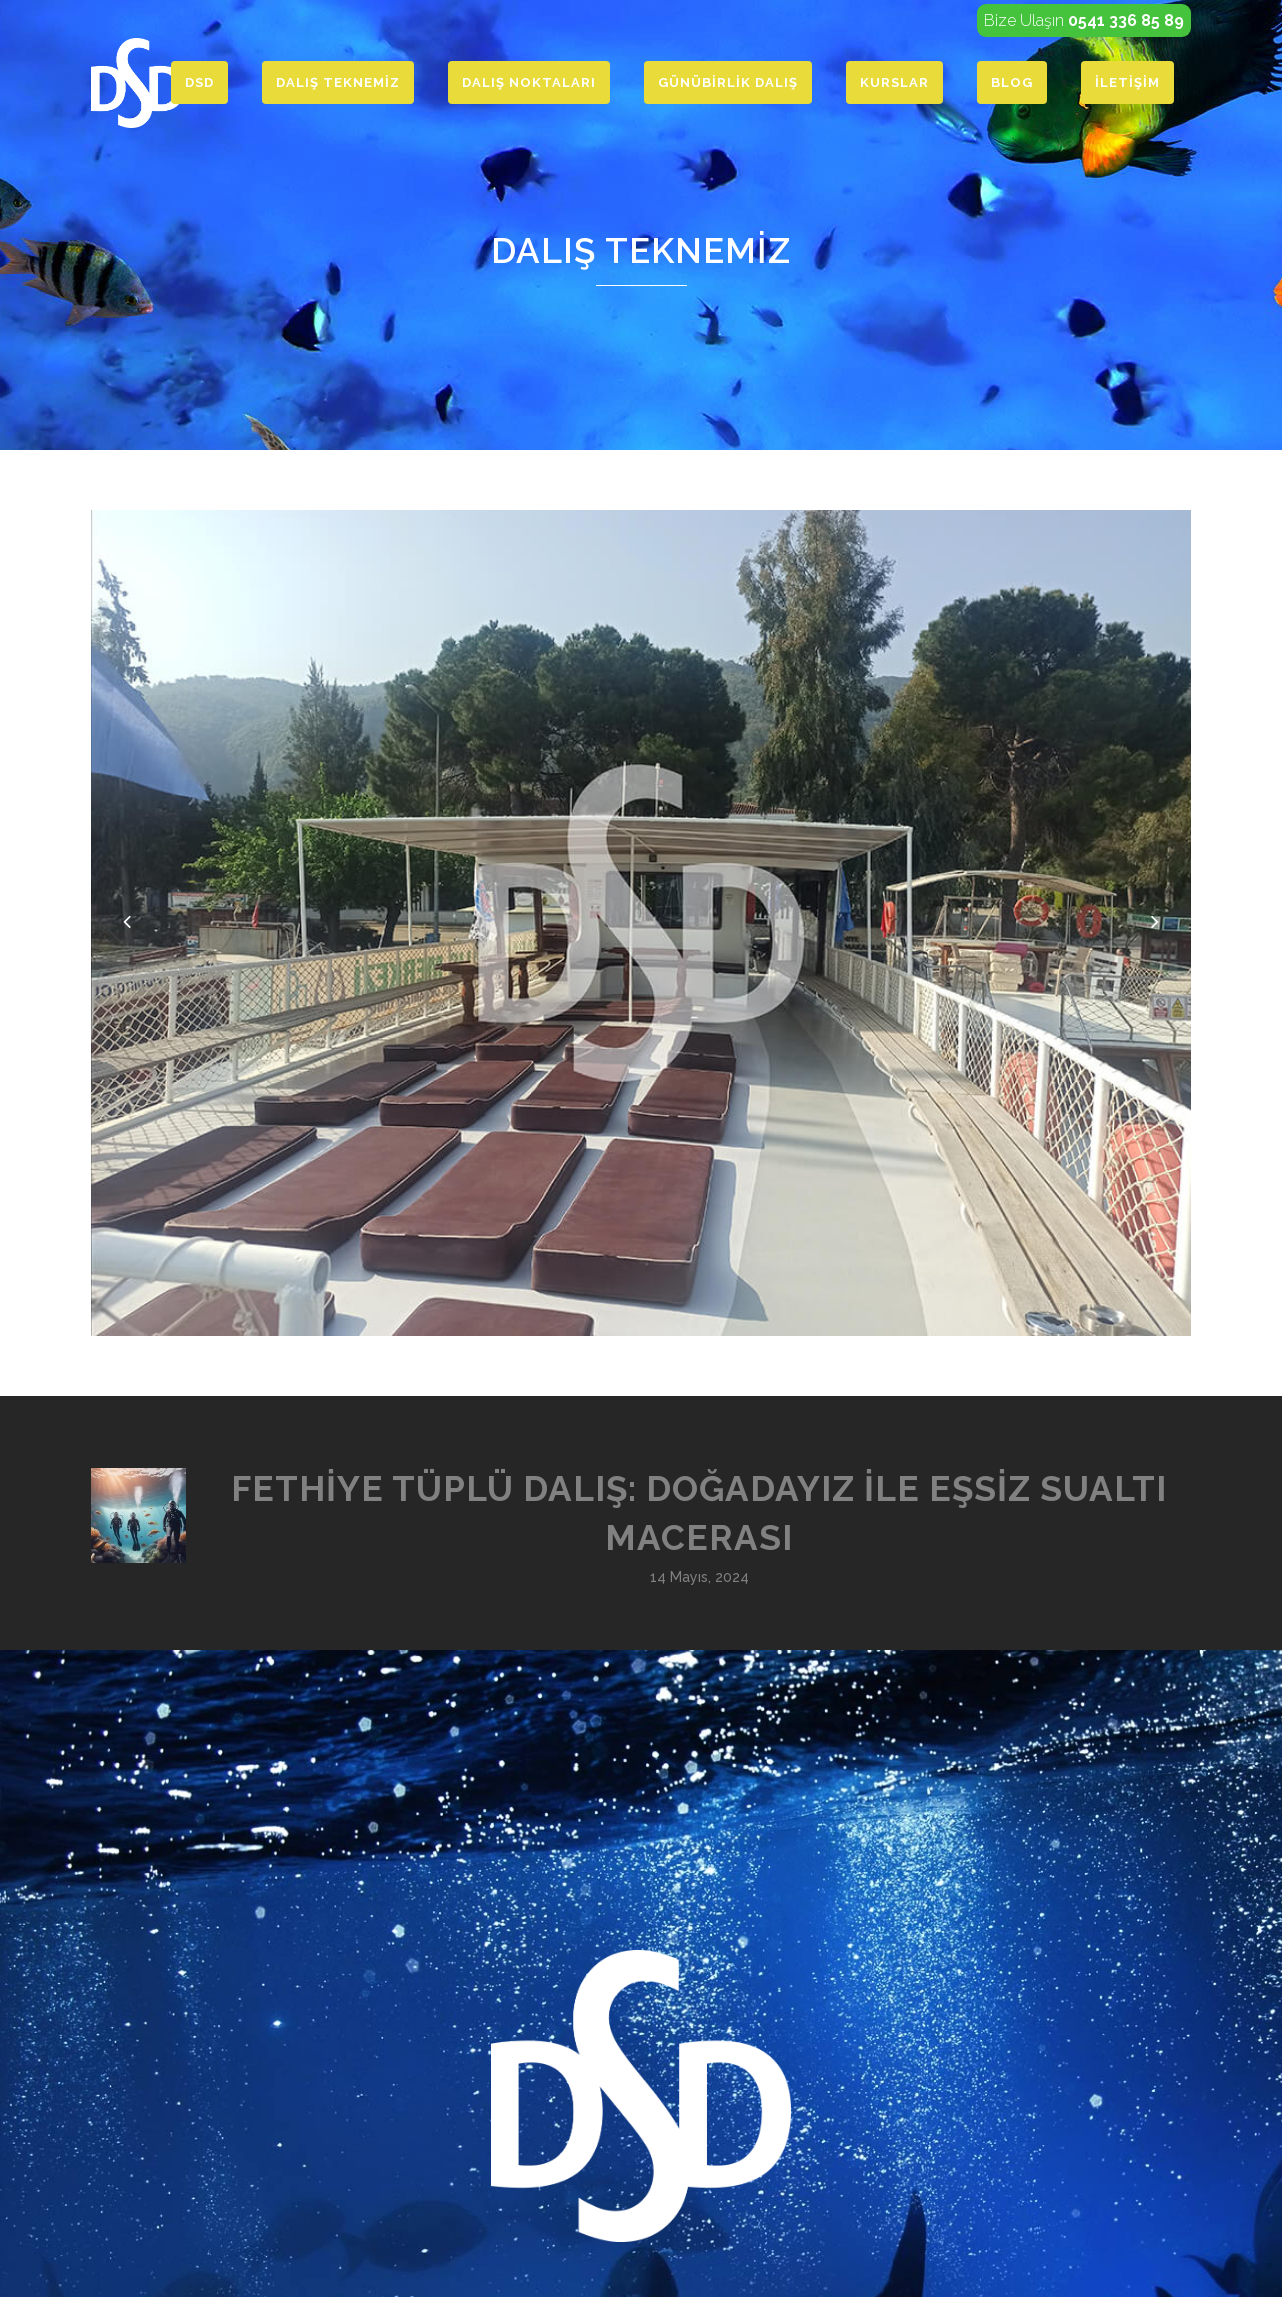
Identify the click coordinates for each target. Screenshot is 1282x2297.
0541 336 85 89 (1126, 20)
